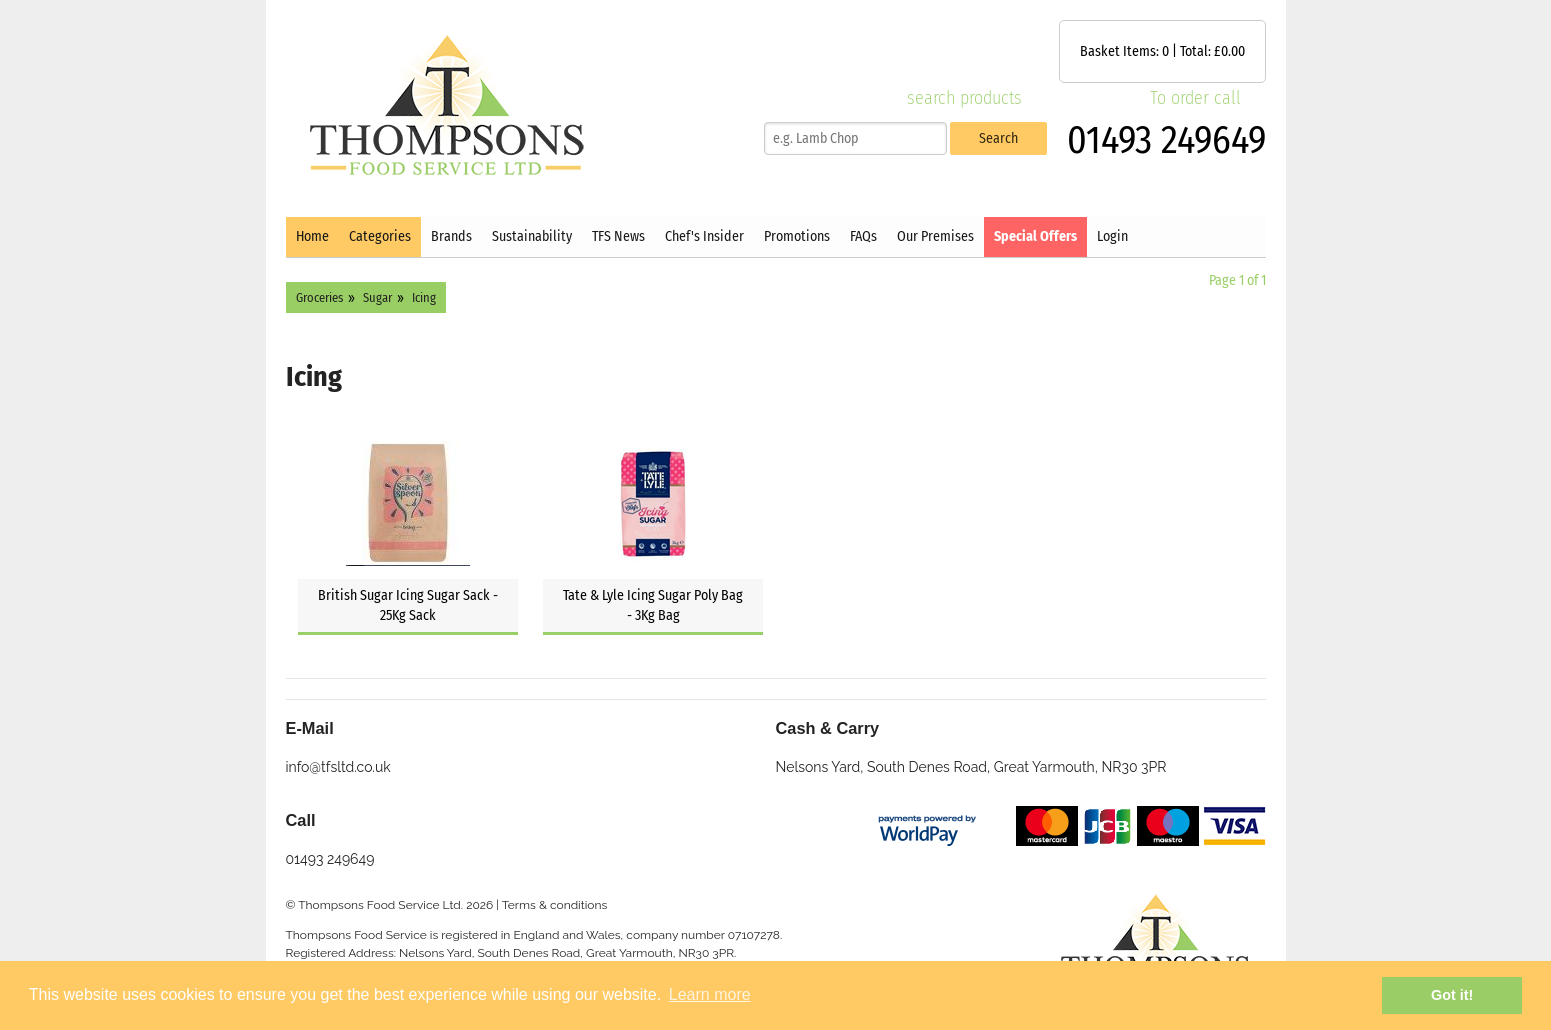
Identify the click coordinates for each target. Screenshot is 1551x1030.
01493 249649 (1166, 140)
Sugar (377, 297)
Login (1112, 236)
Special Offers (1035, 236)
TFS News (618, 236)
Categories (380, 236)
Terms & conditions (555, 905)
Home (312, 236)
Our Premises (935, 236)
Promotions (797, 236)
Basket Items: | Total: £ (1162, 51)
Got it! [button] (1452, 995)
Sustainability (532, 236)
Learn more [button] (710, 994)
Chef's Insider (704, 236)
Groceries (319, 297)
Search (998, 138)
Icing (424, 297)
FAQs (863, 236)
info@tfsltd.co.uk (338, 767)
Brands (451, 236)
